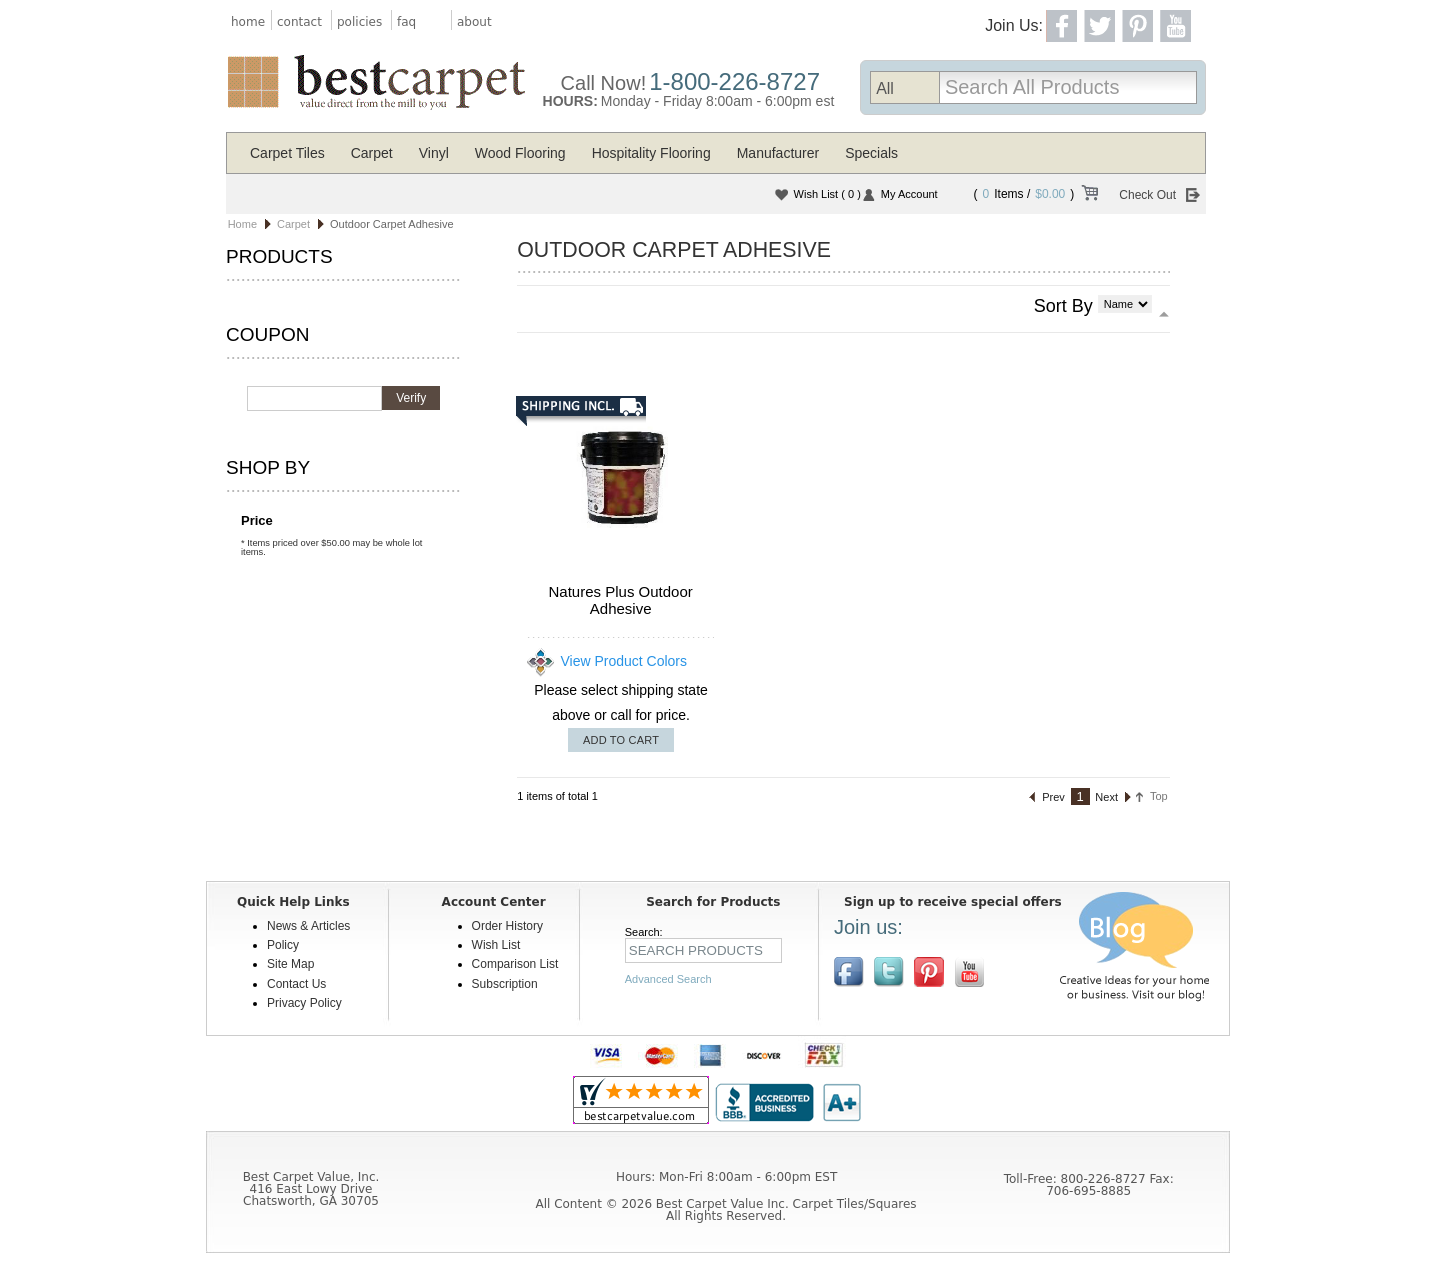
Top (1159, 796)
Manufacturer (778, 153)
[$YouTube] (969, 972)
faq (406, 22)
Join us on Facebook (849, 972)
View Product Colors (623, 661)
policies (359, 22)
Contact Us (296, 984)
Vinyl (434, 153)
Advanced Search (668, 979)
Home (242, 224)
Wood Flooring (520, 153)
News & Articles (308, 926)
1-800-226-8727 (734, 81)
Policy (283, 945)
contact (299, 22)
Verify (411, 398)
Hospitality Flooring (651, 153)
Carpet (372, 153)
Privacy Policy (304, 1003)
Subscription (505, 984)
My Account (909, 194)
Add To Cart (621, 740)
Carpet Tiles (287, 153)
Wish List (827, 194)
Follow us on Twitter (889, 972)
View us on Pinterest (929, 972)
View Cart (1089, 196)
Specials (871, 153)
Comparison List (515, 964)
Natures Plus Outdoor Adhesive (621, 600)
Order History (507, 926)
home (248, 22)
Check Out (1147, 195)
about (474, 22)
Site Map (290, 964)
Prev (1053, 797)
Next (1106, 797)
